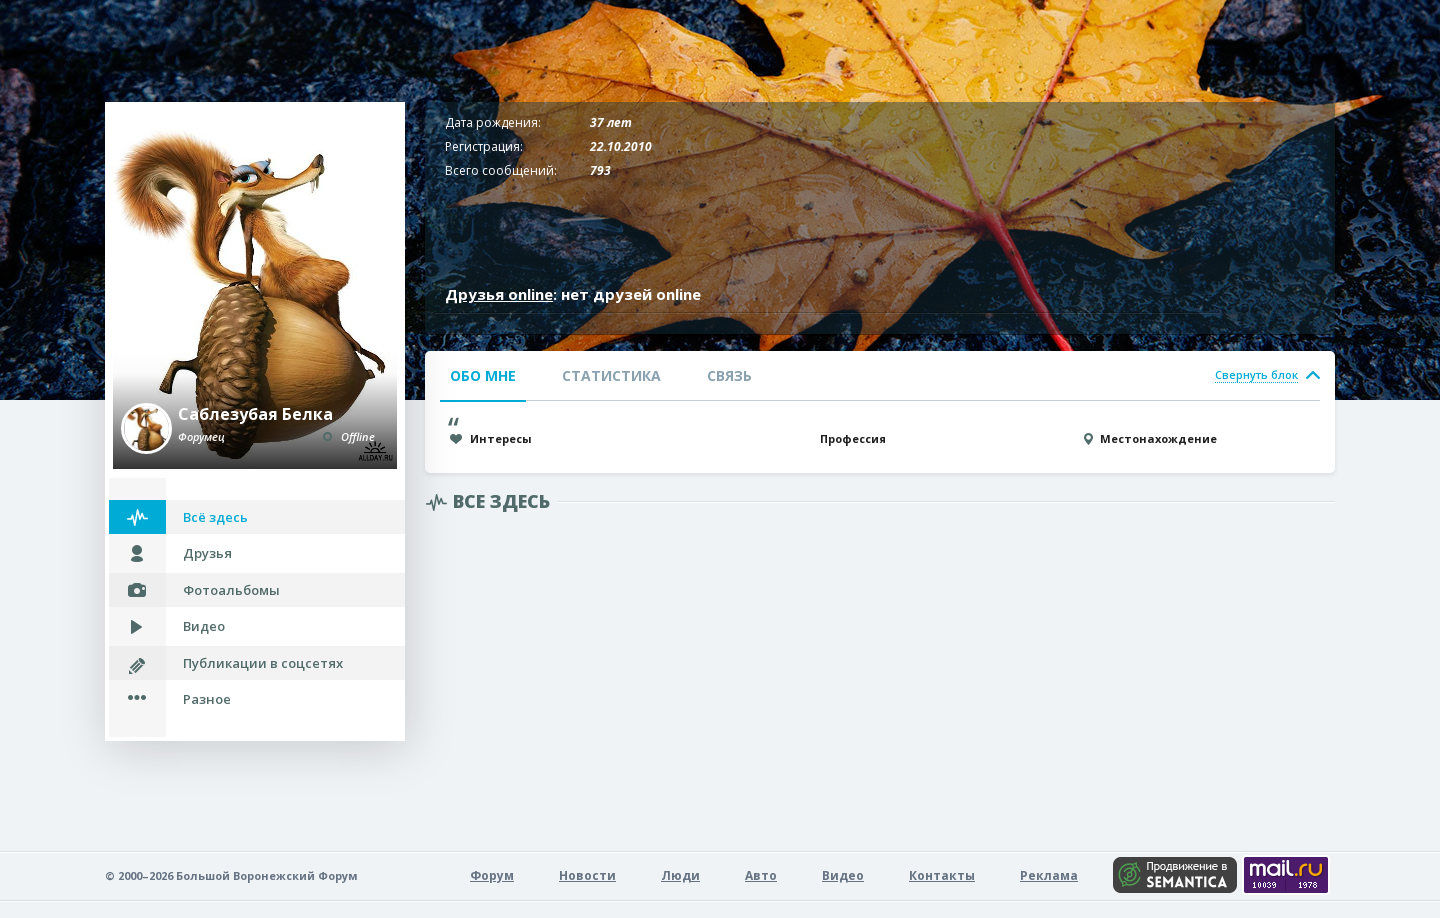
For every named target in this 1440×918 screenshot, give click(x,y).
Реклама (1049, 875)
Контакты (942, 875)
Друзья (207, 553)
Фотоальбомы (231, 590)
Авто (761, 875)
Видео (204, 626)
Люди (680, 875)
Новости (587, 875)
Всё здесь (215, 517)
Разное (207, 699)
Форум (492, 875)
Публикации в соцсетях (263, 663)
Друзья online (499, 294)
